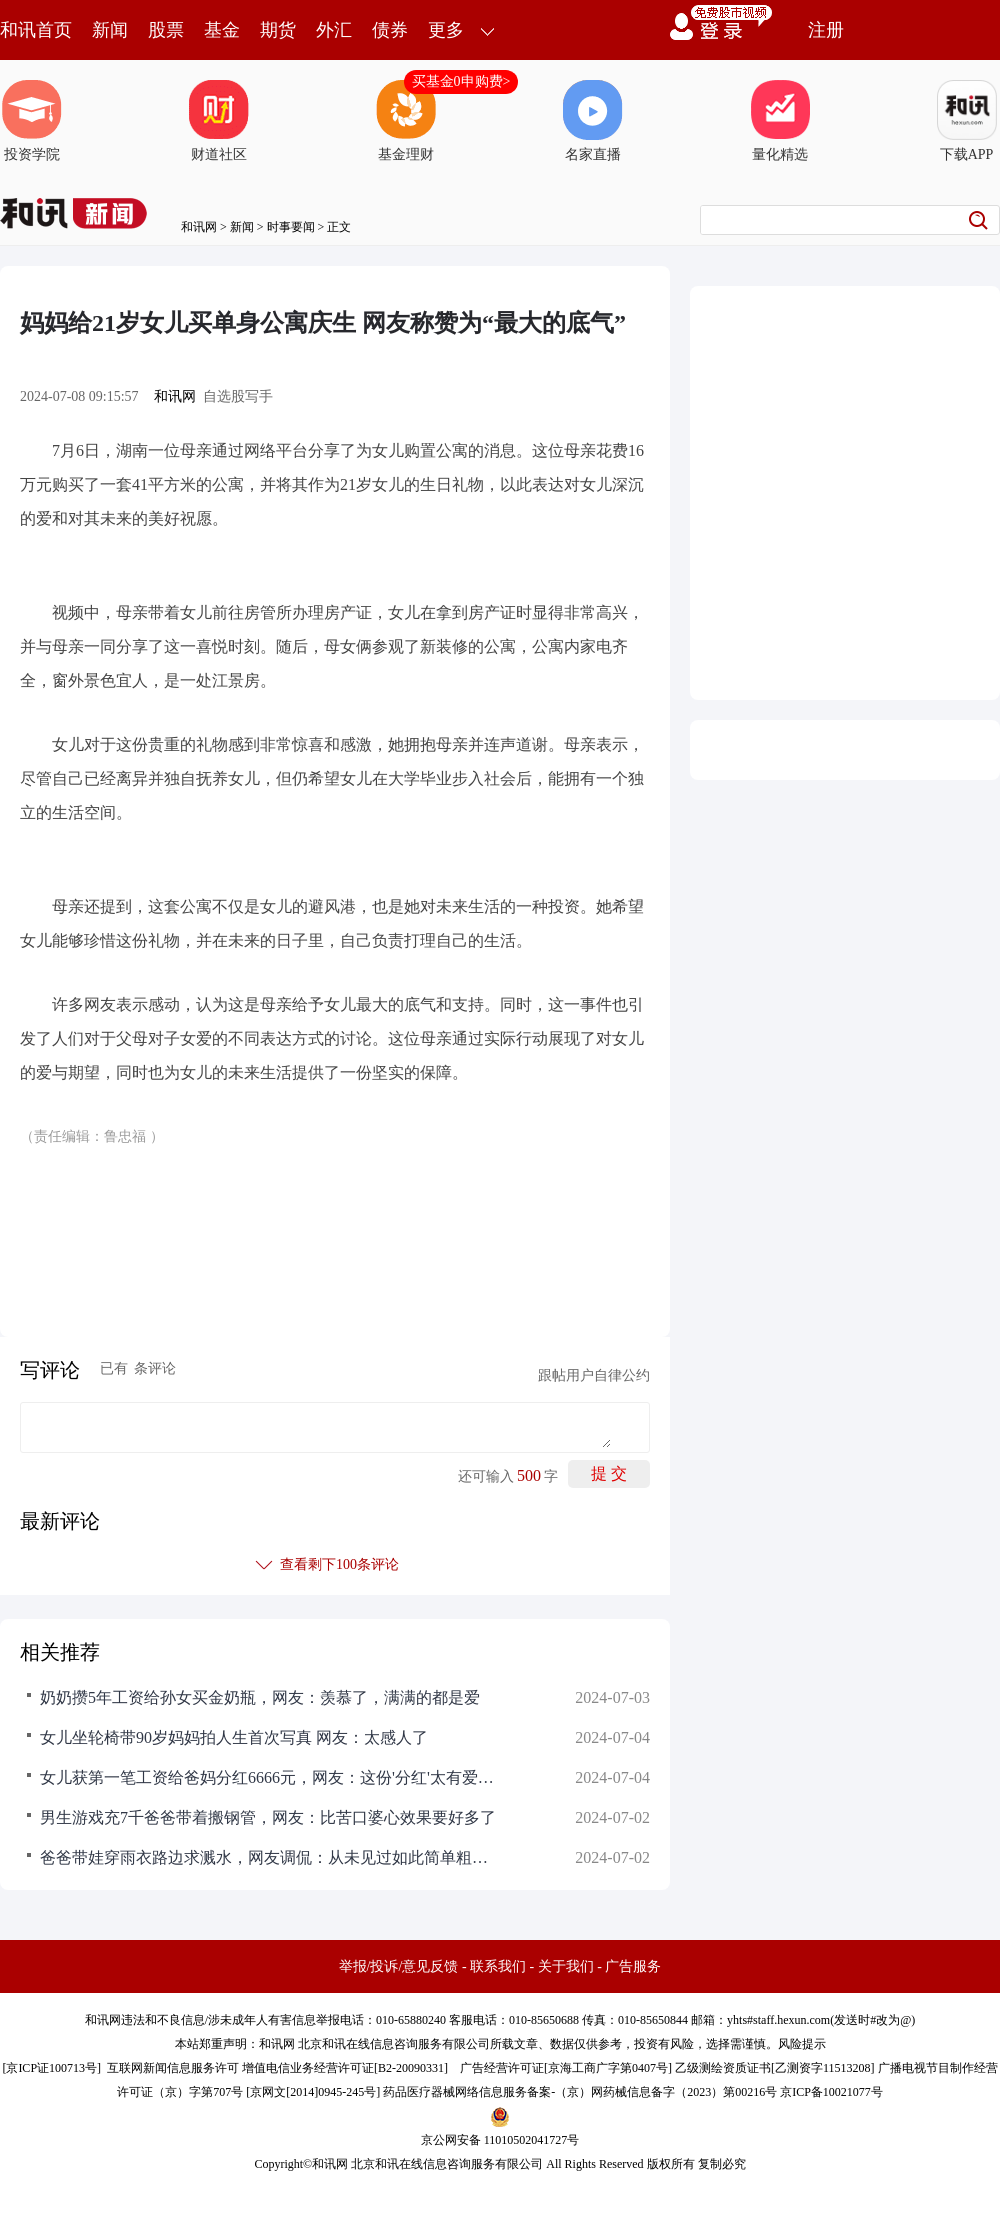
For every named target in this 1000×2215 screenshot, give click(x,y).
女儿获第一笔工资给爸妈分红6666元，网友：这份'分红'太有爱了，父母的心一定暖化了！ (270, 1777)
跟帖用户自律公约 (594, 1375)
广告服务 (633, 1966)
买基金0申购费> (461, 81)
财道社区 (219, 121)
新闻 (110, 30)
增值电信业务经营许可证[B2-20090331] (345, 2068)
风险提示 (802, 2044)
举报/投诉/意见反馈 (399, 1966)
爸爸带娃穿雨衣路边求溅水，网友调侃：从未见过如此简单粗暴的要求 (270, 1857)
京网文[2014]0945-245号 (313, 2092)
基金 (222, 30)
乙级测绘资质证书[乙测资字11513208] (775, 2068)
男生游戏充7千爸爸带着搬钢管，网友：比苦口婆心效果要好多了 (268, 1817)
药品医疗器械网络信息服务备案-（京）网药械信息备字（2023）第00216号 (580, 2092)
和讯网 (199, 227)
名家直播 (593, 121)
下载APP (967, 121)
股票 (166, 30)
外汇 (334, 30)
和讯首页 (36, 30)
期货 (278, 30)
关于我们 (566, 1966)
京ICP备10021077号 (831, 2092)
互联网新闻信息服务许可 (173, 2068)
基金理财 (406, 121)
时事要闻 (291, 227)
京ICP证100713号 (51, 2068)
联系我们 (498, 1966)
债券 (390, 30)
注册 (826, 30)
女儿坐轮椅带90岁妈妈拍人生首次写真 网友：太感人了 (234, 1737)
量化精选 (780, 121)
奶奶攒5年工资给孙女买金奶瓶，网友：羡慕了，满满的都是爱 (260, 1697)
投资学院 (32, 121)
